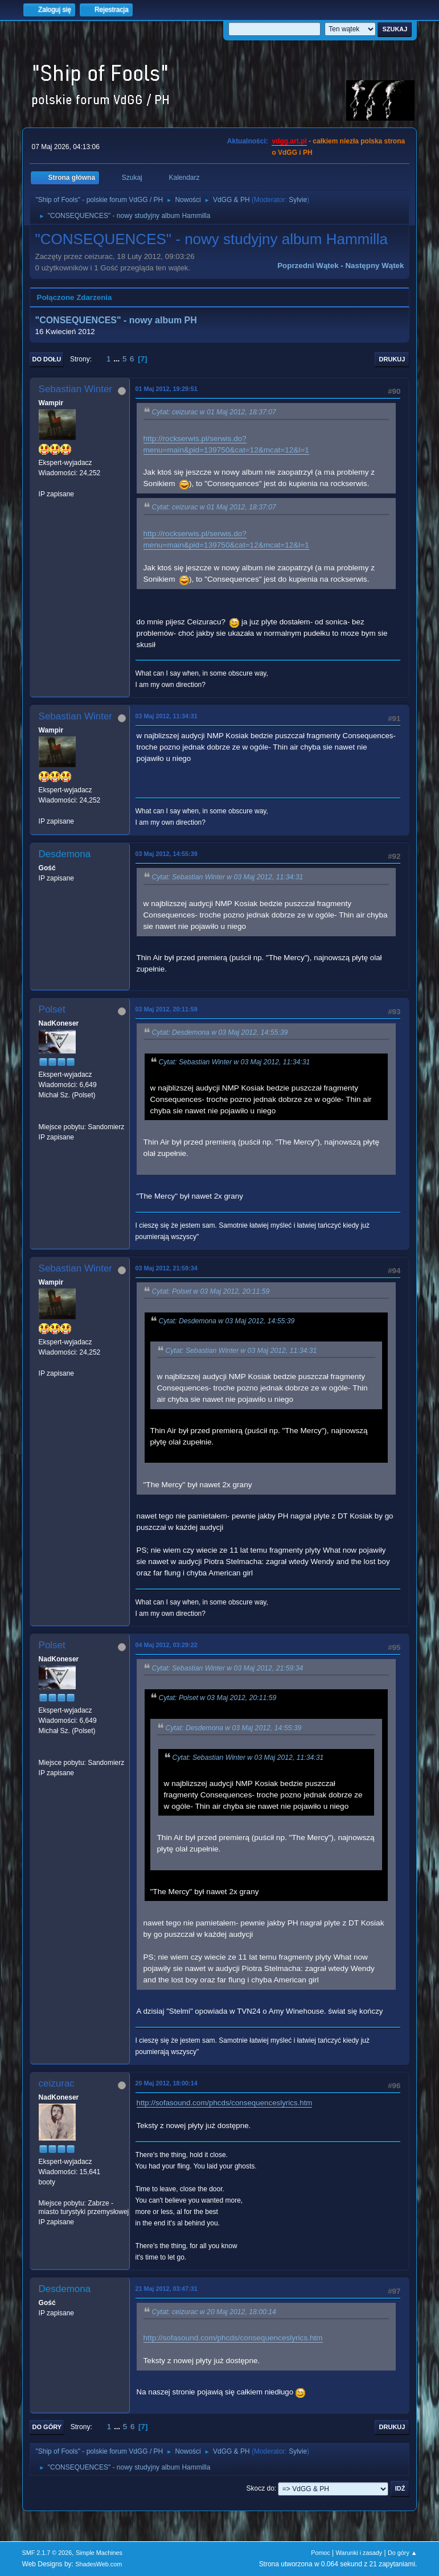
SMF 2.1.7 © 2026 (47, 2552)
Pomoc (320, 2552)
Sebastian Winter (75, 389)
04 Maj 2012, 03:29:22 (167, 1644)
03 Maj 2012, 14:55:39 (167, 853)
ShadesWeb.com (98, 2564)
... (117, 359)
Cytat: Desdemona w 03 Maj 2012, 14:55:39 (220, 1032)
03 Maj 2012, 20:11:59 (167, 1009)
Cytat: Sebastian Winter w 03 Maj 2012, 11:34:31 (227, 878)
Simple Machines (99, 2552)
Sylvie (298, 200)
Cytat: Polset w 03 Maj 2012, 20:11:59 (211, 1291)
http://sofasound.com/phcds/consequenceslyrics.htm (225, 2102)
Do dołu (46, 359)
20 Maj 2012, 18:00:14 (167, 2083)
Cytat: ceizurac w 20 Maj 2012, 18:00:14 (214, 2312)
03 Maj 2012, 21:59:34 (167, 1268)
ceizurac (57, 2083)
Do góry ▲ (402, 2552)
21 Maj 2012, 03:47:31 (167, 2288)
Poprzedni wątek (307, 265)
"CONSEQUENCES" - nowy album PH (116, 320)
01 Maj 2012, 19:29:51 (167, 388)
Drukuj (392, 359)
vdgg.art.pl (289, 141)
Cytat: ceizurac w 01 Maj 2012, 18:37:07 (214, 413)
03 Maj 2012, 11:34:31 (167, 716)
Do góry (47, 2426)
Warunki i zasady (359, 2552)
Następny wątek (374, 265)
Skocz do (260, 2488)
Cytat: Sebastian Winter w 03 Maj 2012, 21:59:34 (227, 1668)
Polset (52, 1009)
